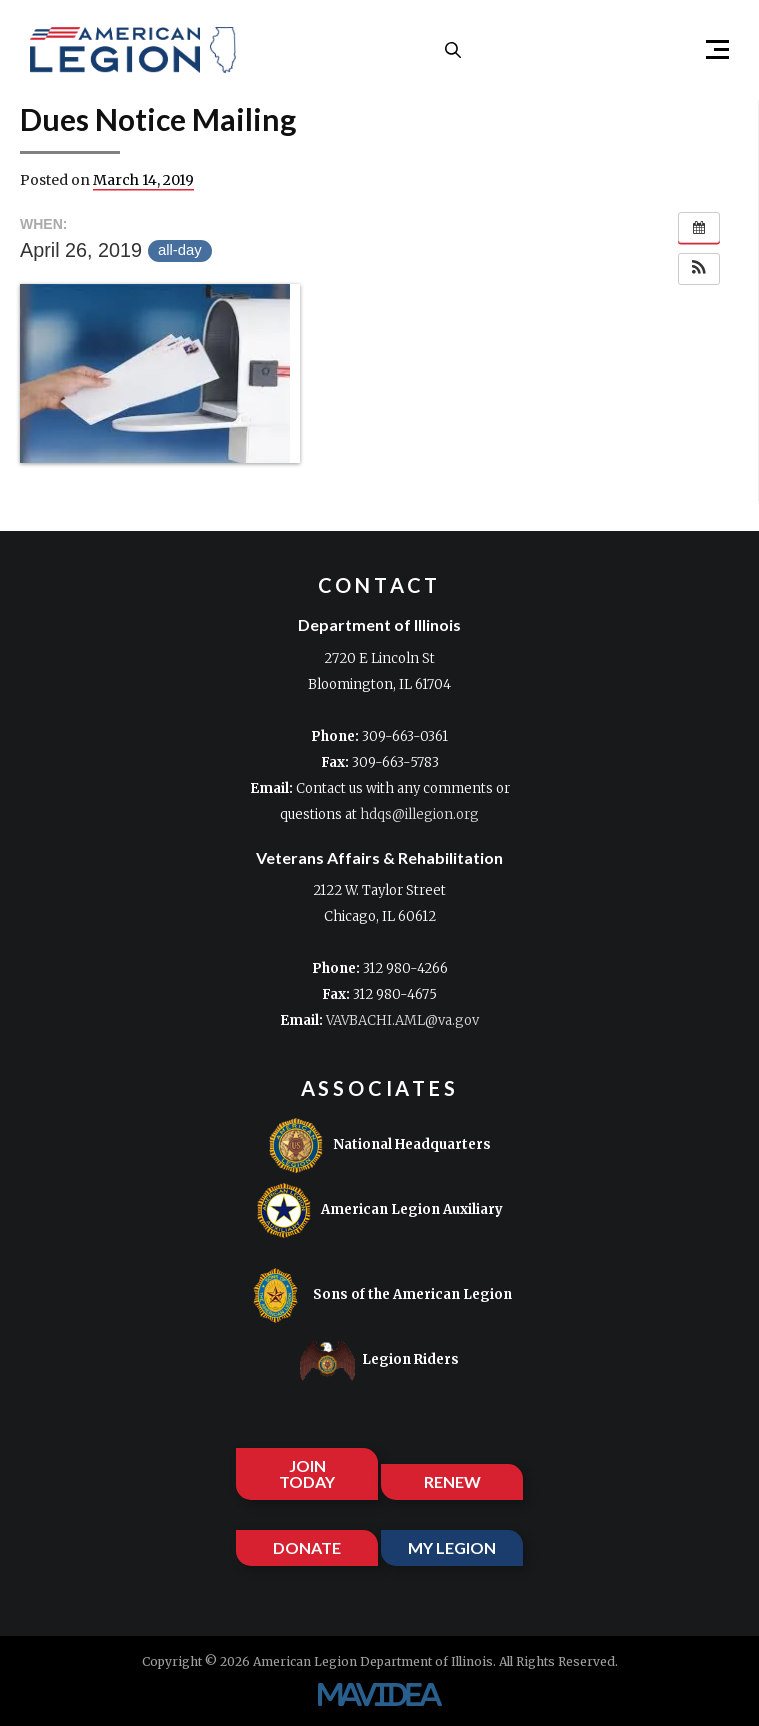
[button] (709, 50)
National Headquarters (379, 1145)
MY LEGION (452, 1547)
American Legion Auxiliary (379, 1210)
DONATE (307, 1547)
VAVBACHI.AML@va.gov (402, 1020)
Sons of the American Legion (380, 1295)
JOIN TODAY (307, 1473)
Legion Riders (379, 1360)
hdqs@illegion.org (419, 814)
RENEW (452, 1481)
